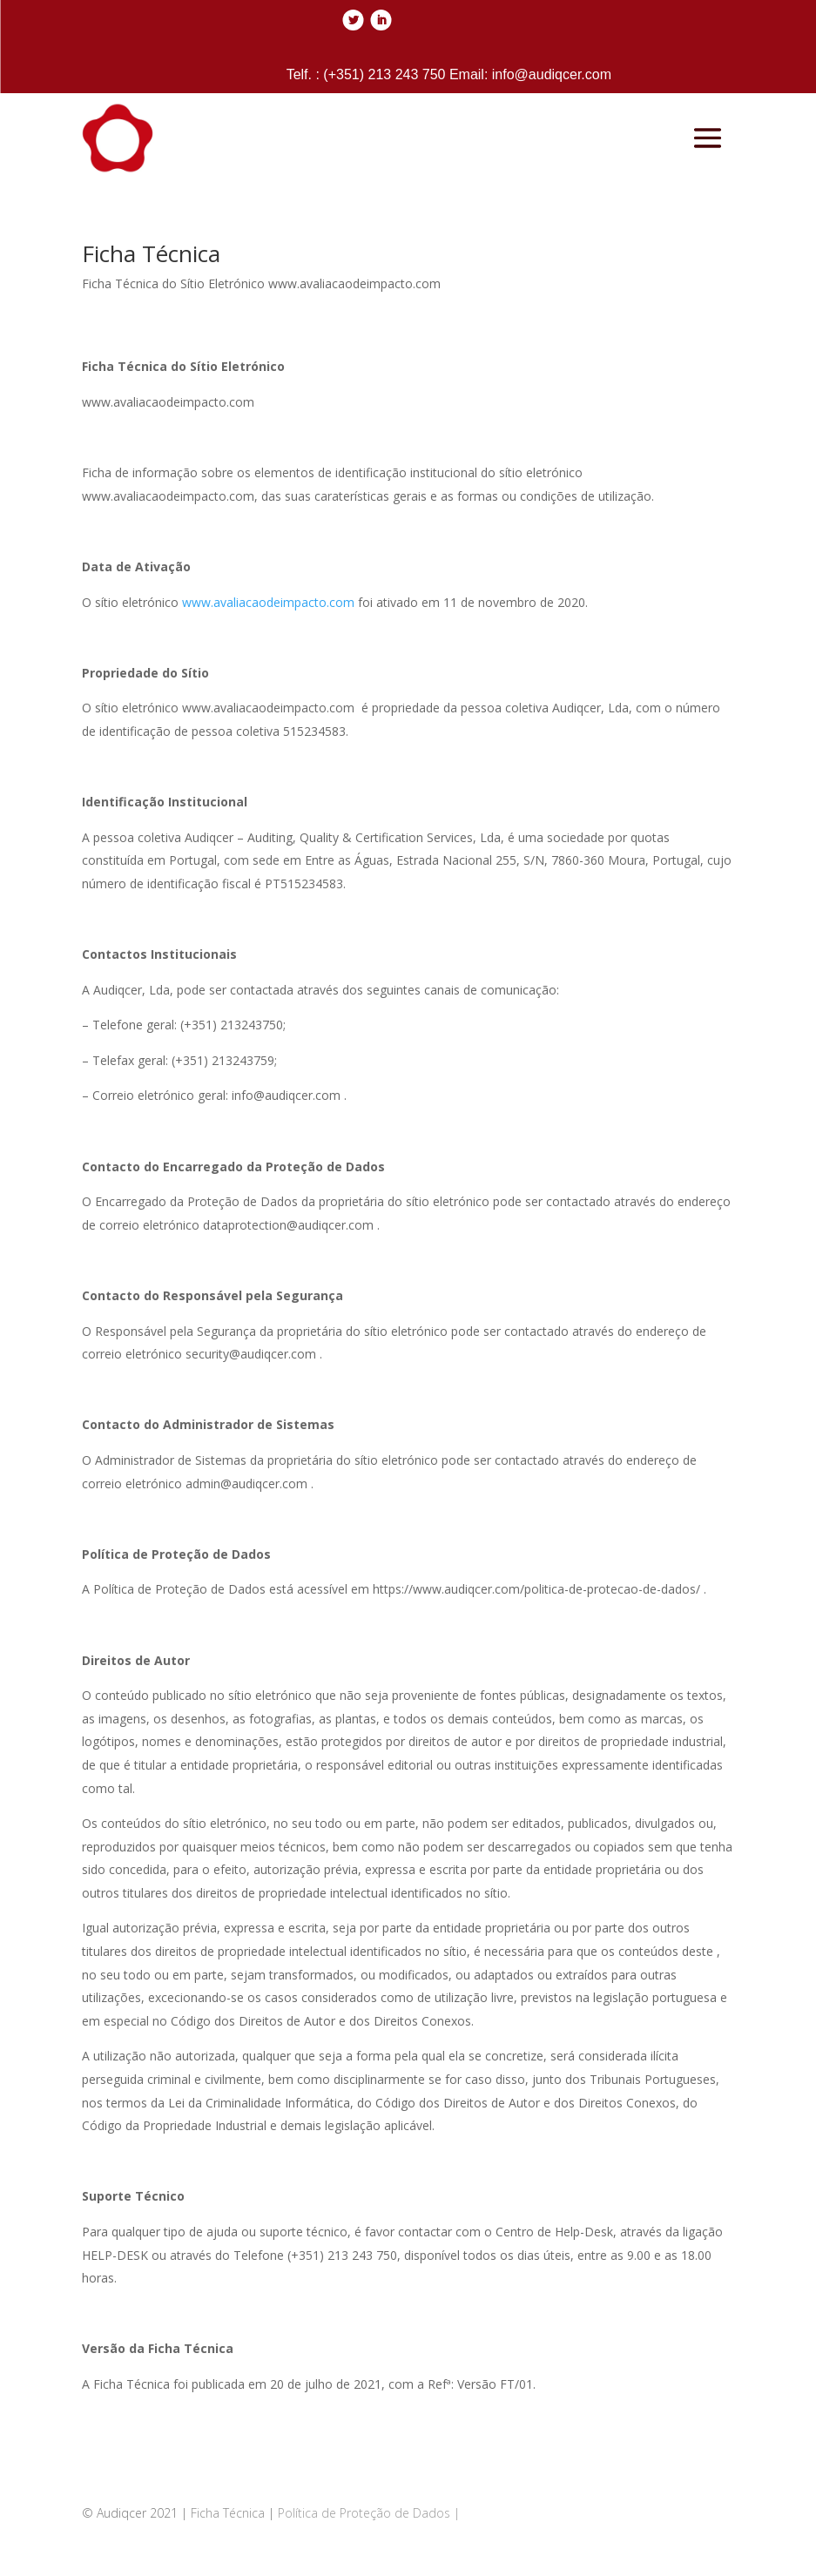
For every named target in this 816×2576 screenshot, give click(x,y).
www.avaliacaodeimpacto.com (268, 602)
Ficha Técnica (228, 2513)
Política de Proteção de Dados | (369, 2513)
